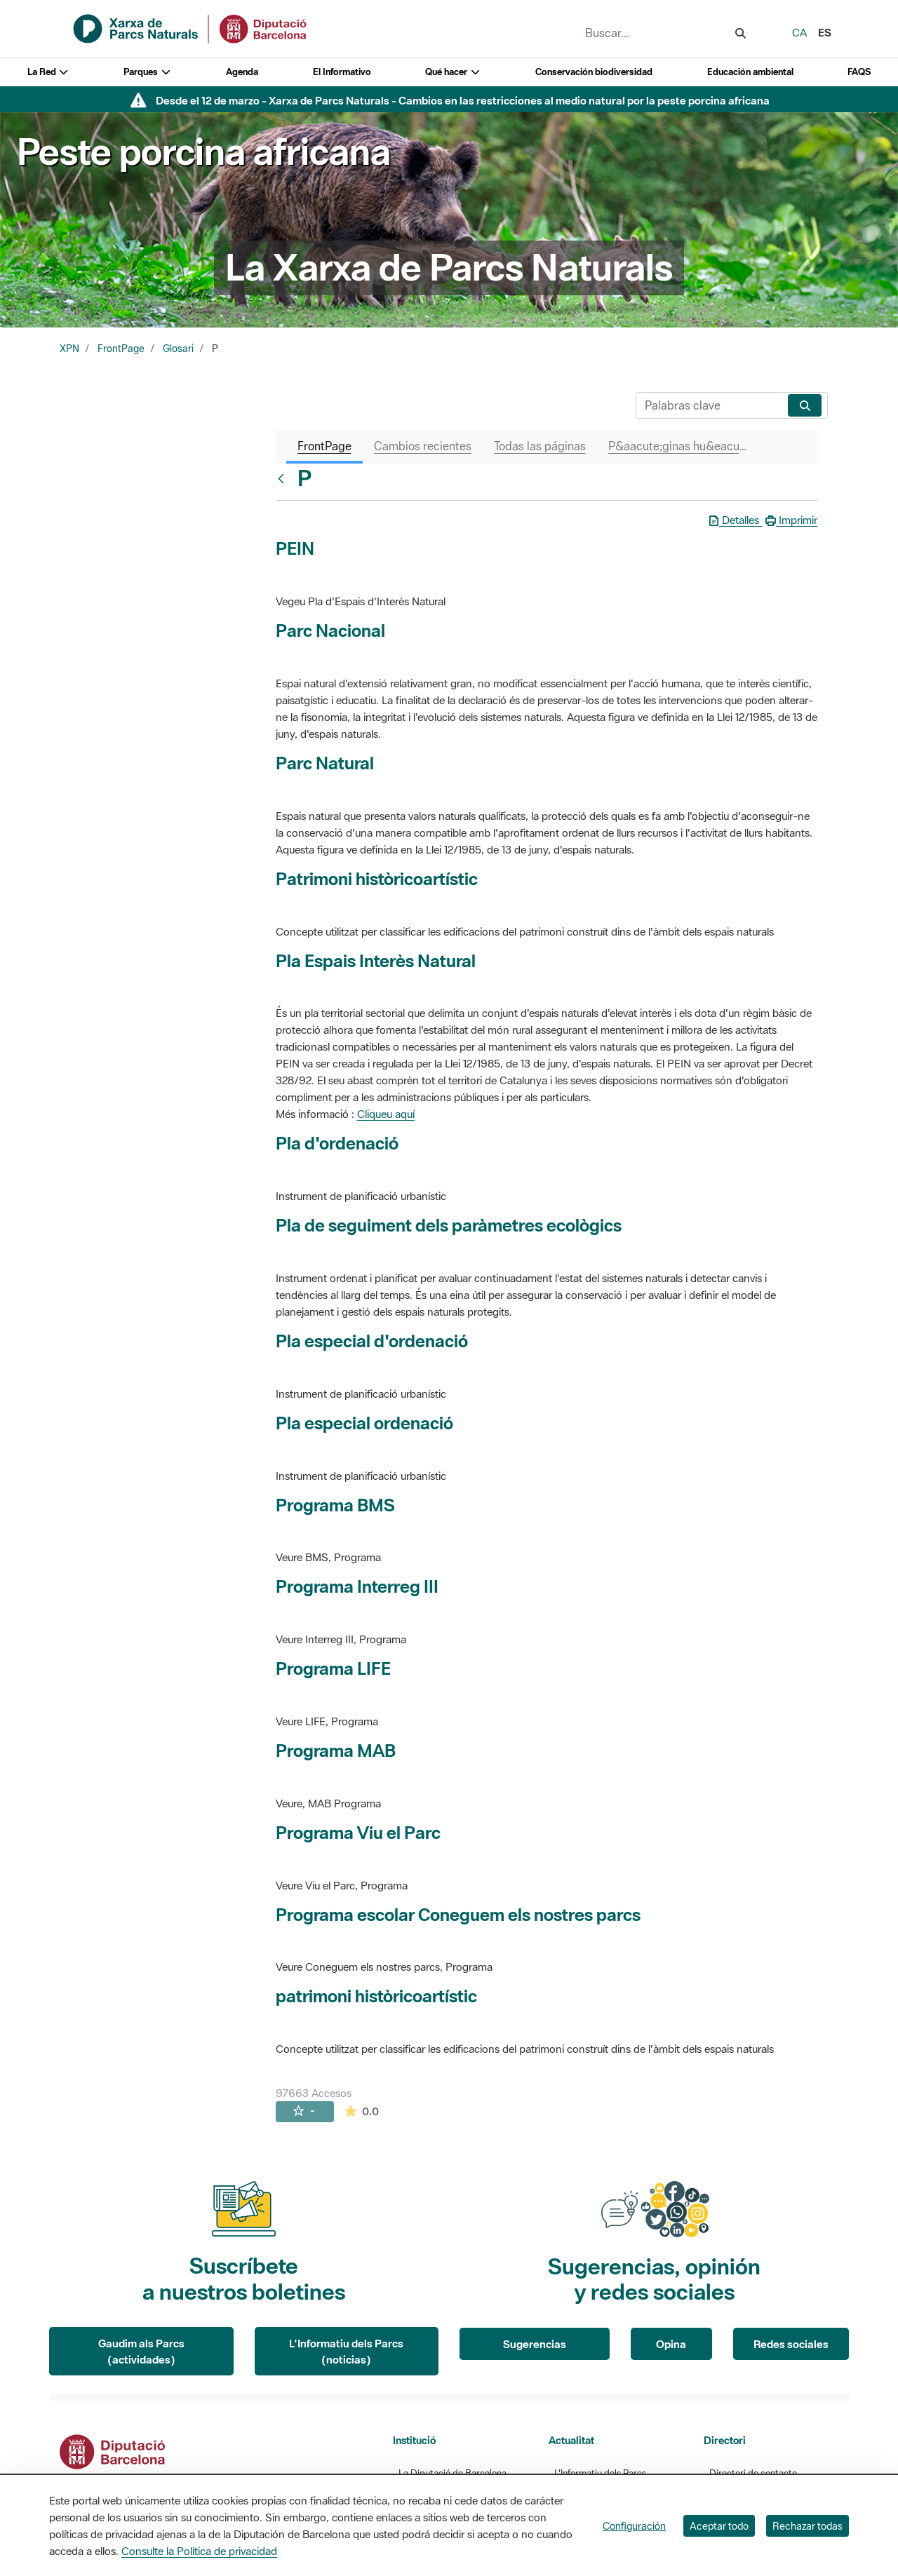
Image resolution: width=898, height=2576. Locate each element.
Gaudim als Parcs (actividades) (141, 2351)
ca (799, 32)
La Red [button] (48, 72)
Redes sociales (791, 2344)
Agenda (242, 72)
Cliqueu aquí (386, 1114)
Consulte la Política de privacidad (199, 2551)
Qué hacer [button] (453, 72)
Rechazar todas (807, 2526)
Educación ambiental (750, 72)
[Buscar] (709, 405)
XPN (69, 348)
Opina (671, 2344)
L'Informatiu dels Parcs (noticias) (346, 2351)
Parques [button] (147, 72)
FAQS (859, 72)
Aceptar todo (719, 2526)
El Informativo (342, 72)
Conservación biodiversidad (593, 72)
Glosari (178, 348)
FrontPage (121, 348)
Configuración (634, 2526)
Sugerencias (534, 2344)
